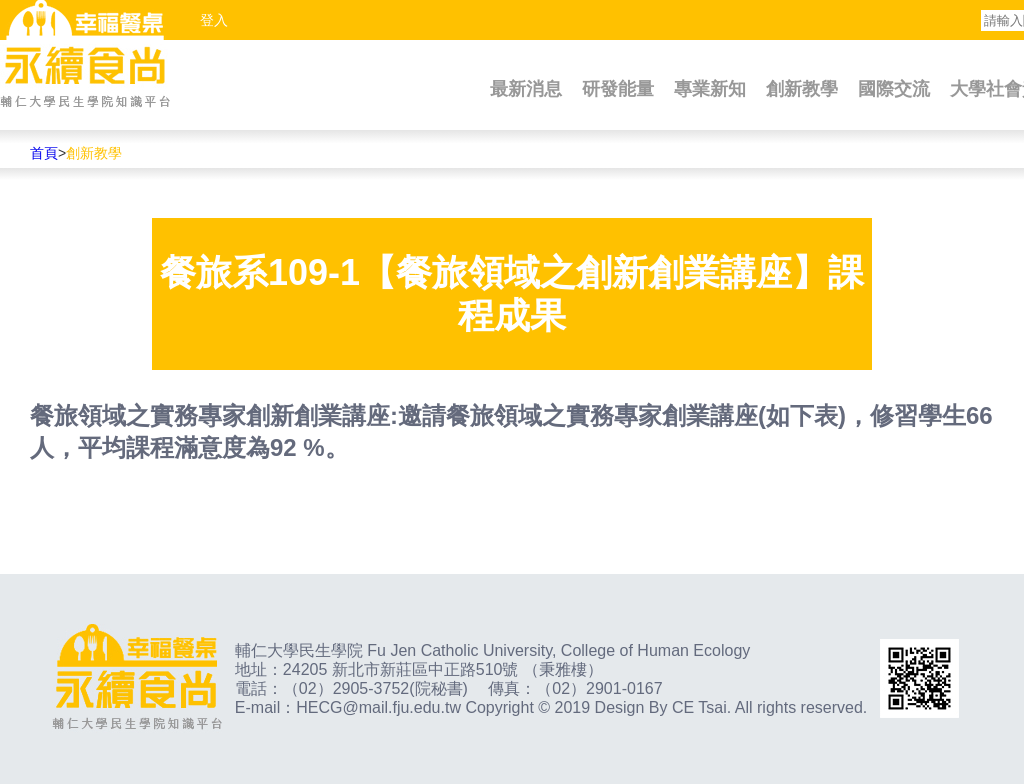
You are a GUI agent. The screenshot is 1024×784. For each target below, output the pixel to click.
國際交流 (894, 89)
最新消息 (526, 89)
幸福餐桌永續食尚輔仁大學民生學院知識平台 (85, 55)
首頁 (44, 153)
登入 (214, 20)
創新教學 (802, 89)
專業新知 (710, 89)
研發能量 (618, 89)
